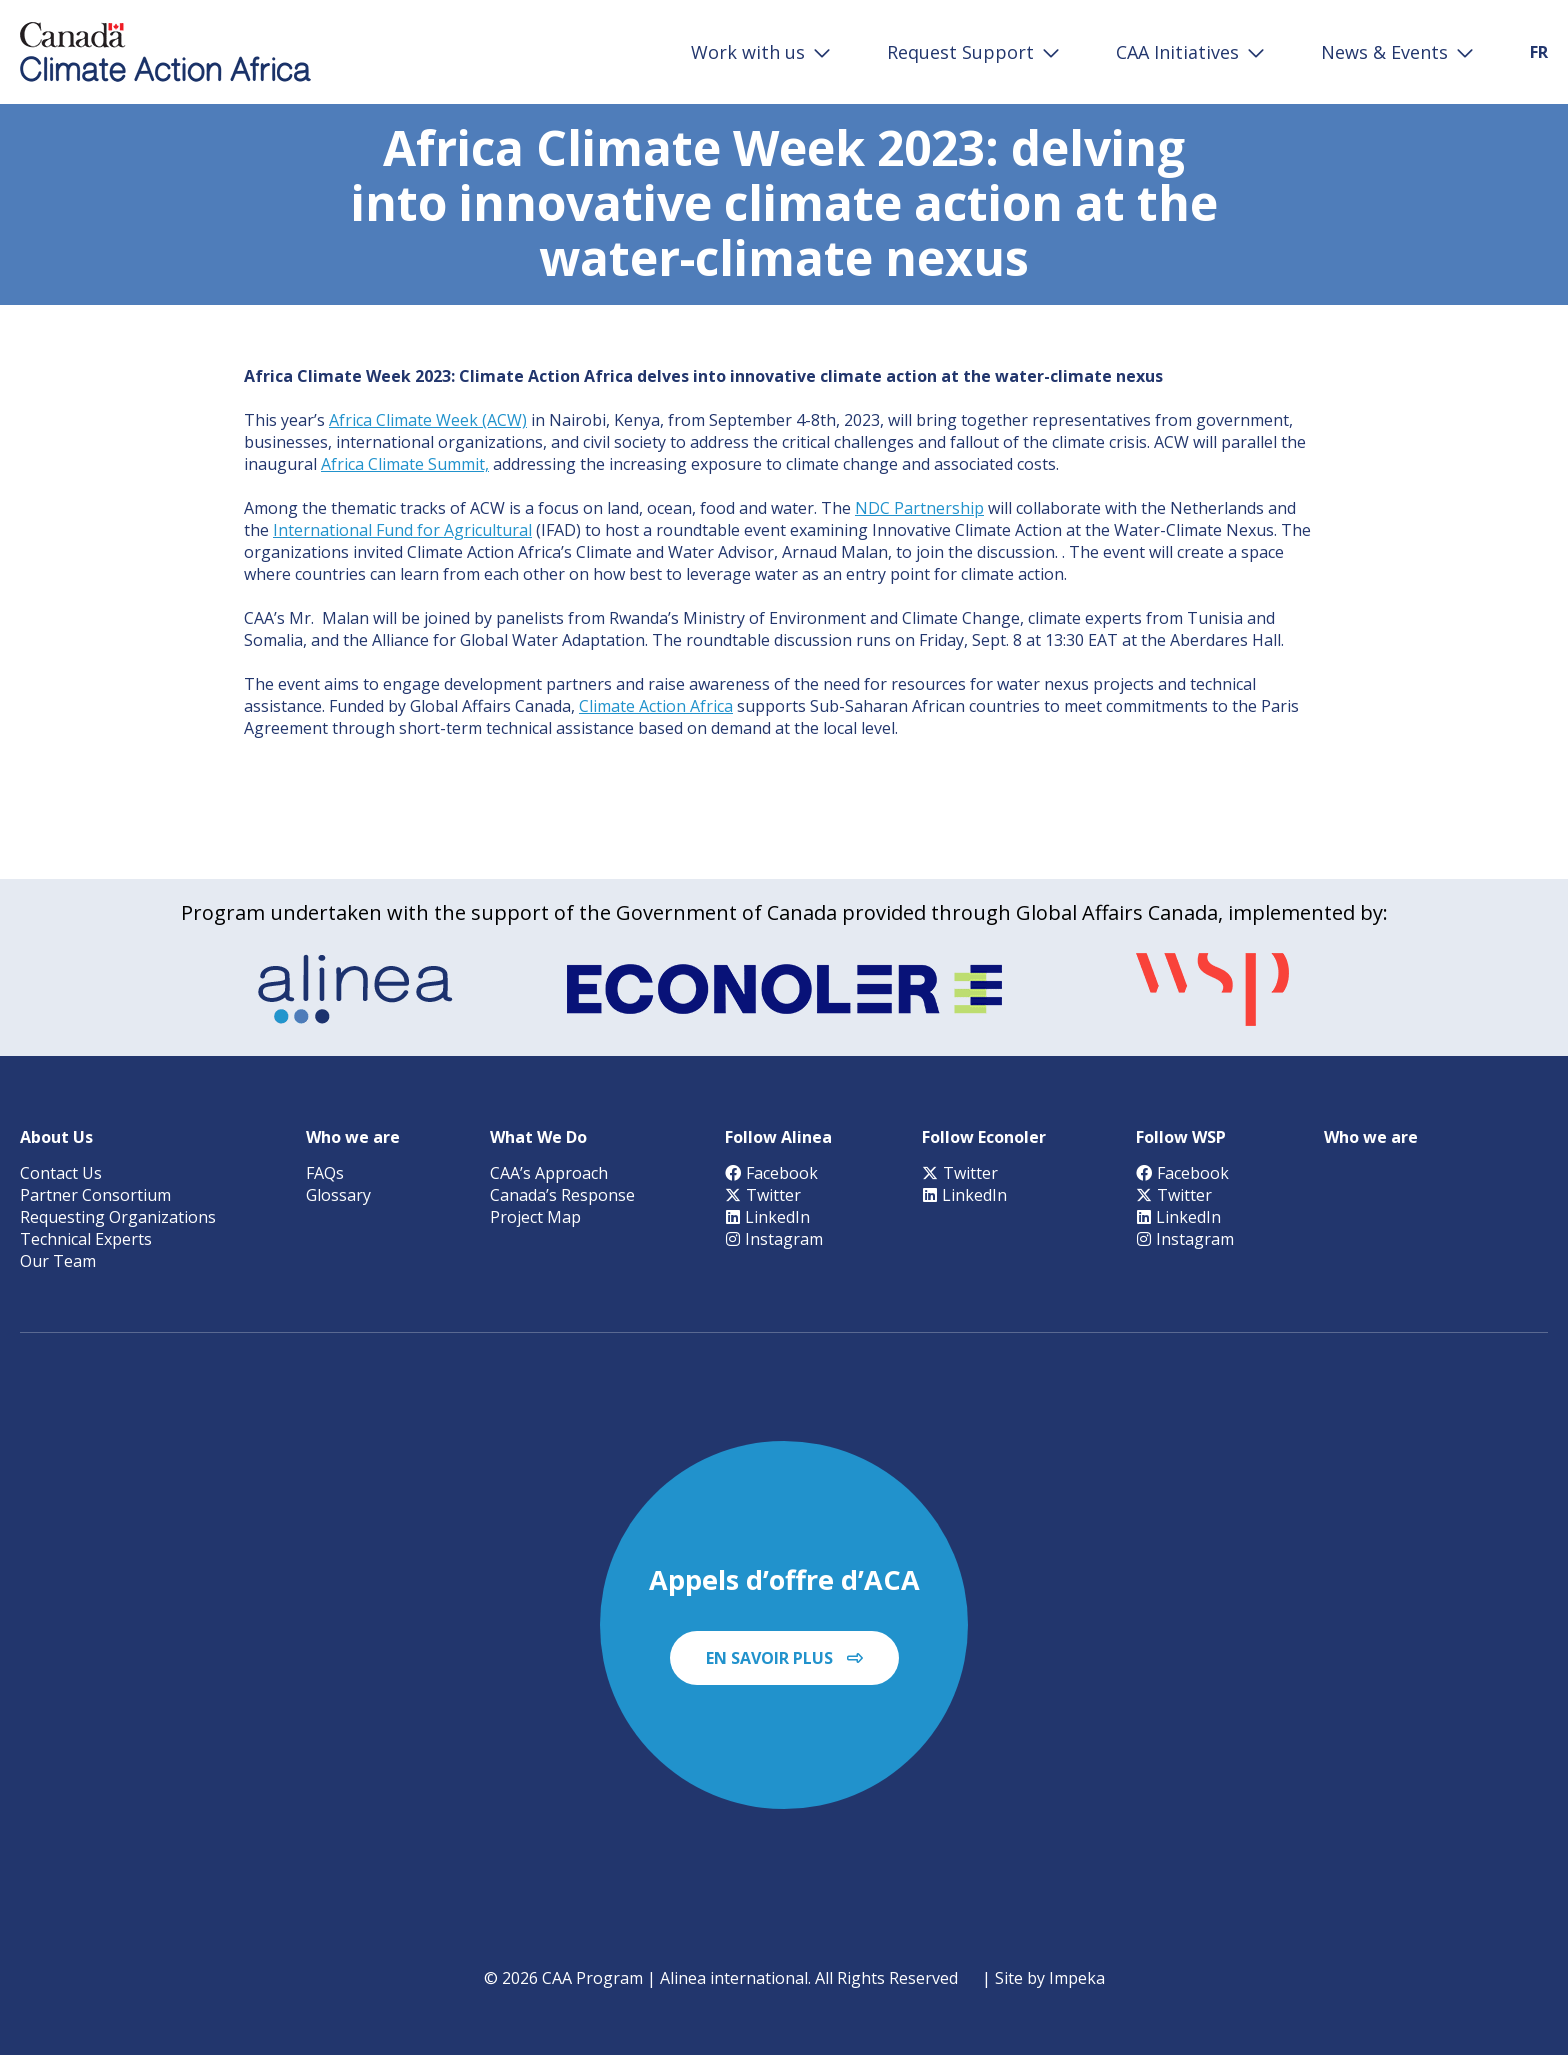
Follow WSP (1181, 1137)
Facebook (771, 1173)
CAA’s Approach (549, 1173)
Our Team (58, 1261)
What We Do (538, 1137)
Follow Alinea (778, 1137)
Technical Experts (86, 1239)
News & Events (1384, 52)
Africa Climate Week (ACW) (428, 420)
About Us (56, 1137)
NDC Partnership (919, 508)
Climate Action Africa (656, 706)
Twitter (763, 1195)
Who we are (353, 1137)
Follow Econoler (984, 1137)
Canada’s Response (562, 1195)
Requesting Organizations (118, 1217)
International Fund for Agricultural (402, 530)
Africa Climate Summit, (405, 464)
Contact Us (61, 1173)
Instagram (774, 1239)
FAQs (325, 1173)
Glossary (338, 1195)
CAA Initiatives (1177, 52)
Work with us (748, 52)
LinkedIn (767, 1217)
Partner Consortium (95, 1195)
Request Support (960, 52)
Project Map (535, 1217)
